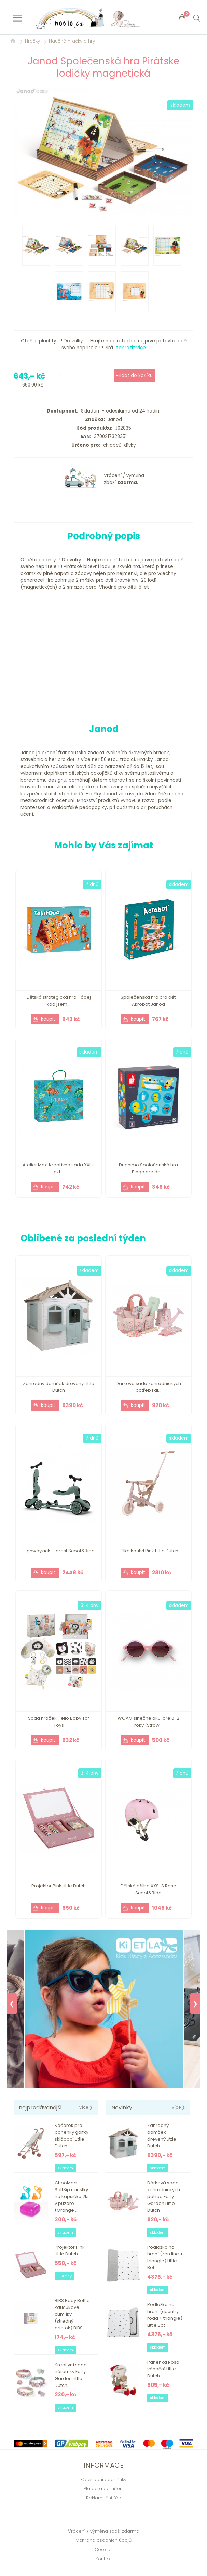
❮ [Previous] (11, 2003)
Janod (113, 419)
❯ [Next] (195, 2003)
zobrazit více (131, 347)
